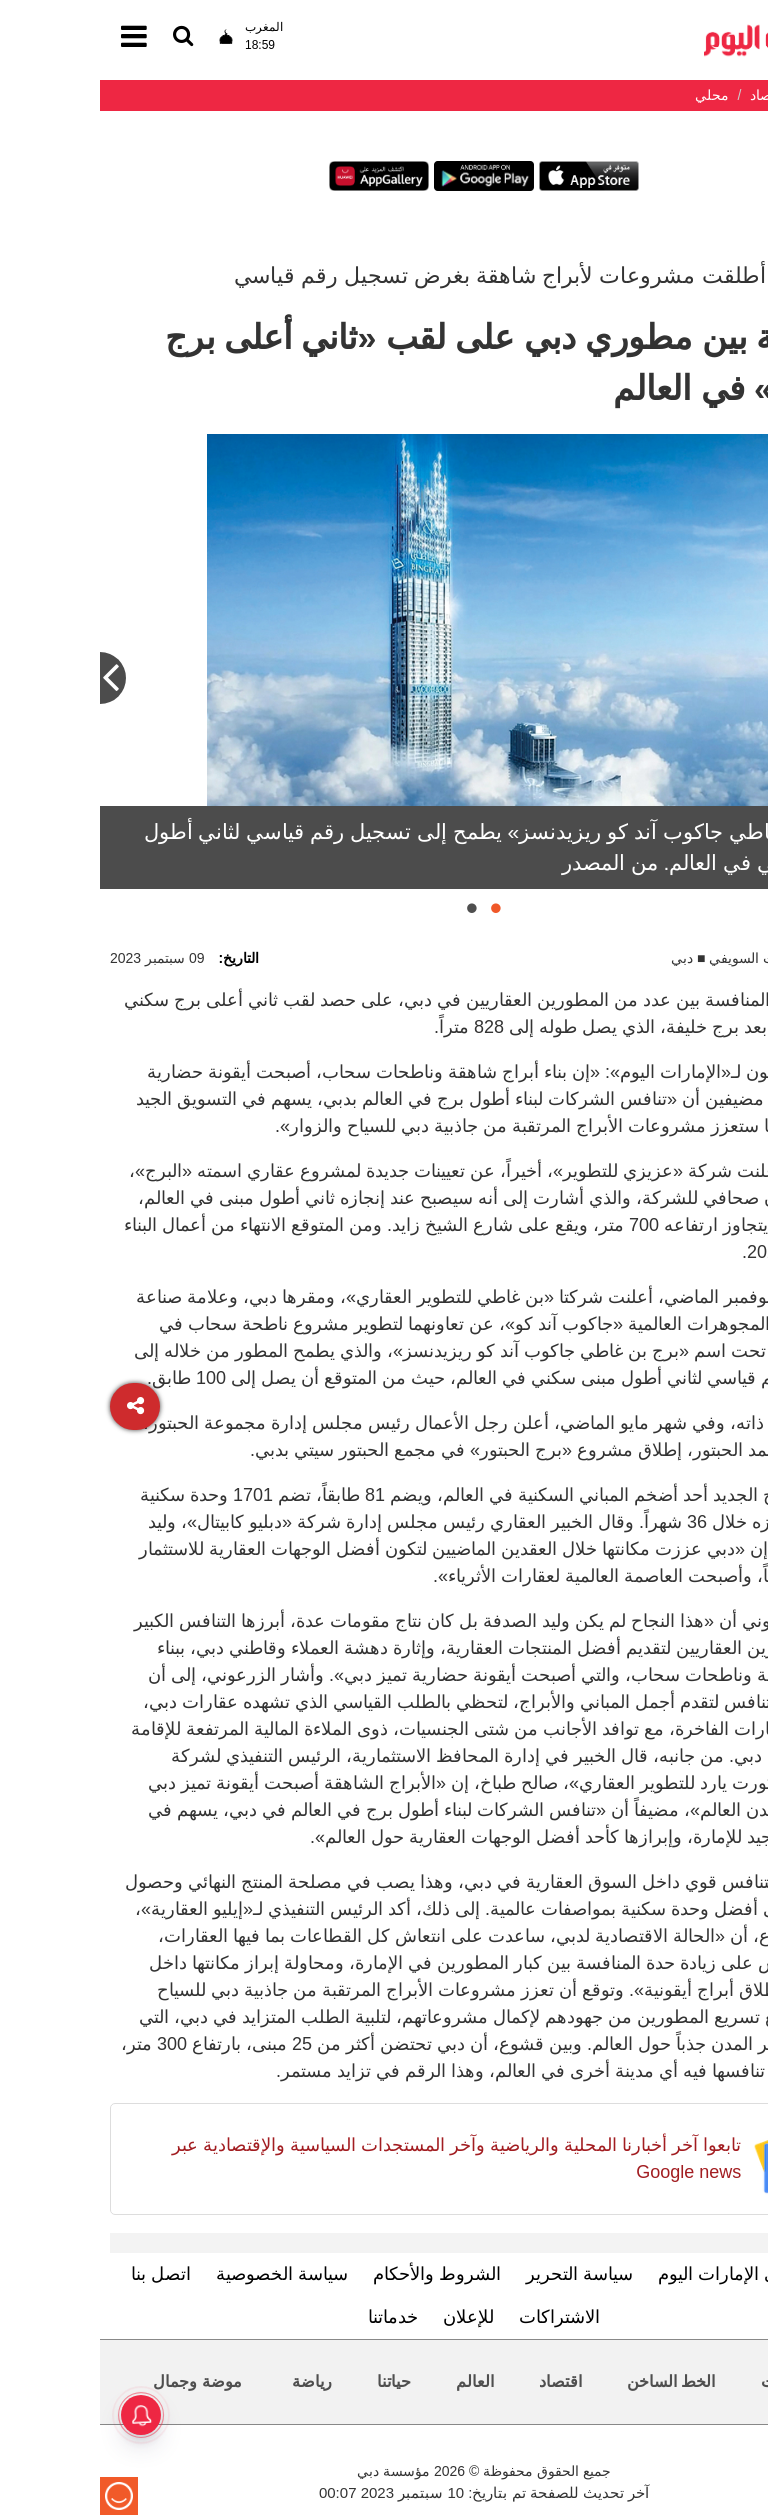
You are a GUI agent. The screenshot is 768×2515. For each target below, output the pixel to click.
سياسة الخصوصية (182, 2274)
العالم (375, 2381)
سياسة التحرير (479, 2274)
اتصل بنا (61, 2274)
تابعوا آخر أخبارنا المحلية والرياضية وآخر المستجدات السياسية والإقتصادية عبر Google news (356, 2158)
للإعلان (368, 2317)
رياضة (212, 2381)
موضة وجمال (97, 2381)
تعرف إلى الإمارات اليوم (647, 2274)
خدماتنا (293, 2317)
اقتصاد (460, 2381)
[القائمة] (83, 37)
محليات (685, 2381)
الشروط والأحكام (337, 2274)
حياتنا (294, 2381)
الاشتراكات (459, 2317)
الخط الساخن (571, 2381)
